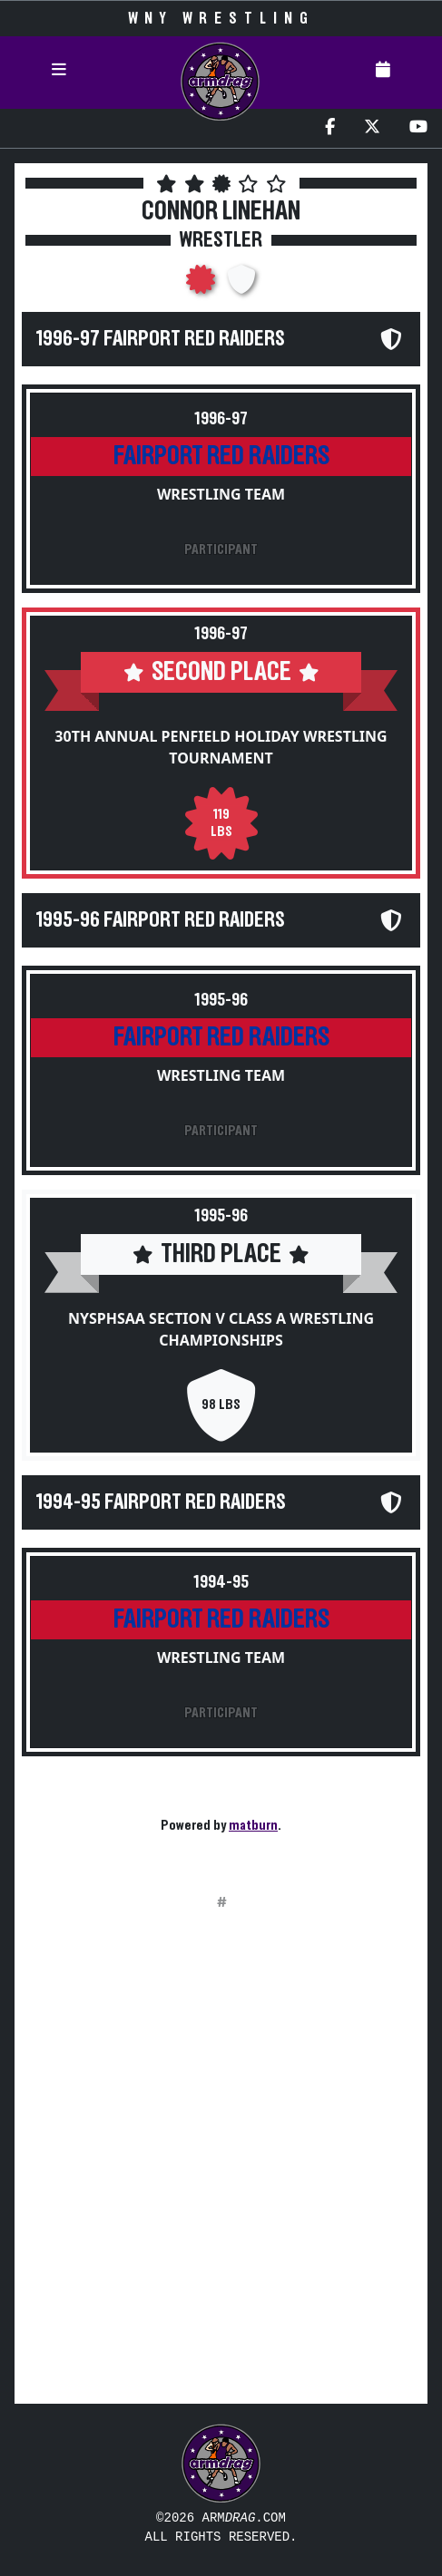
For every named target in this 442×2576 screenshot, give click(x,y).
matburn (253, 1825)
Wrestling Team (221, 494)
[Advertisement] (221, 2168)
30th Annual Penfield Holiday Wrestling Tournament (220, 747)
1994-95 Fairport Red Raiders (161, 1502)
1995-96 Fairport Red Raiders (160, 920)
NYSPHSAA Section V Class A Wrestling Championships (221, 1329)
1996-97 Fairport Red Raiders (160, 339)
